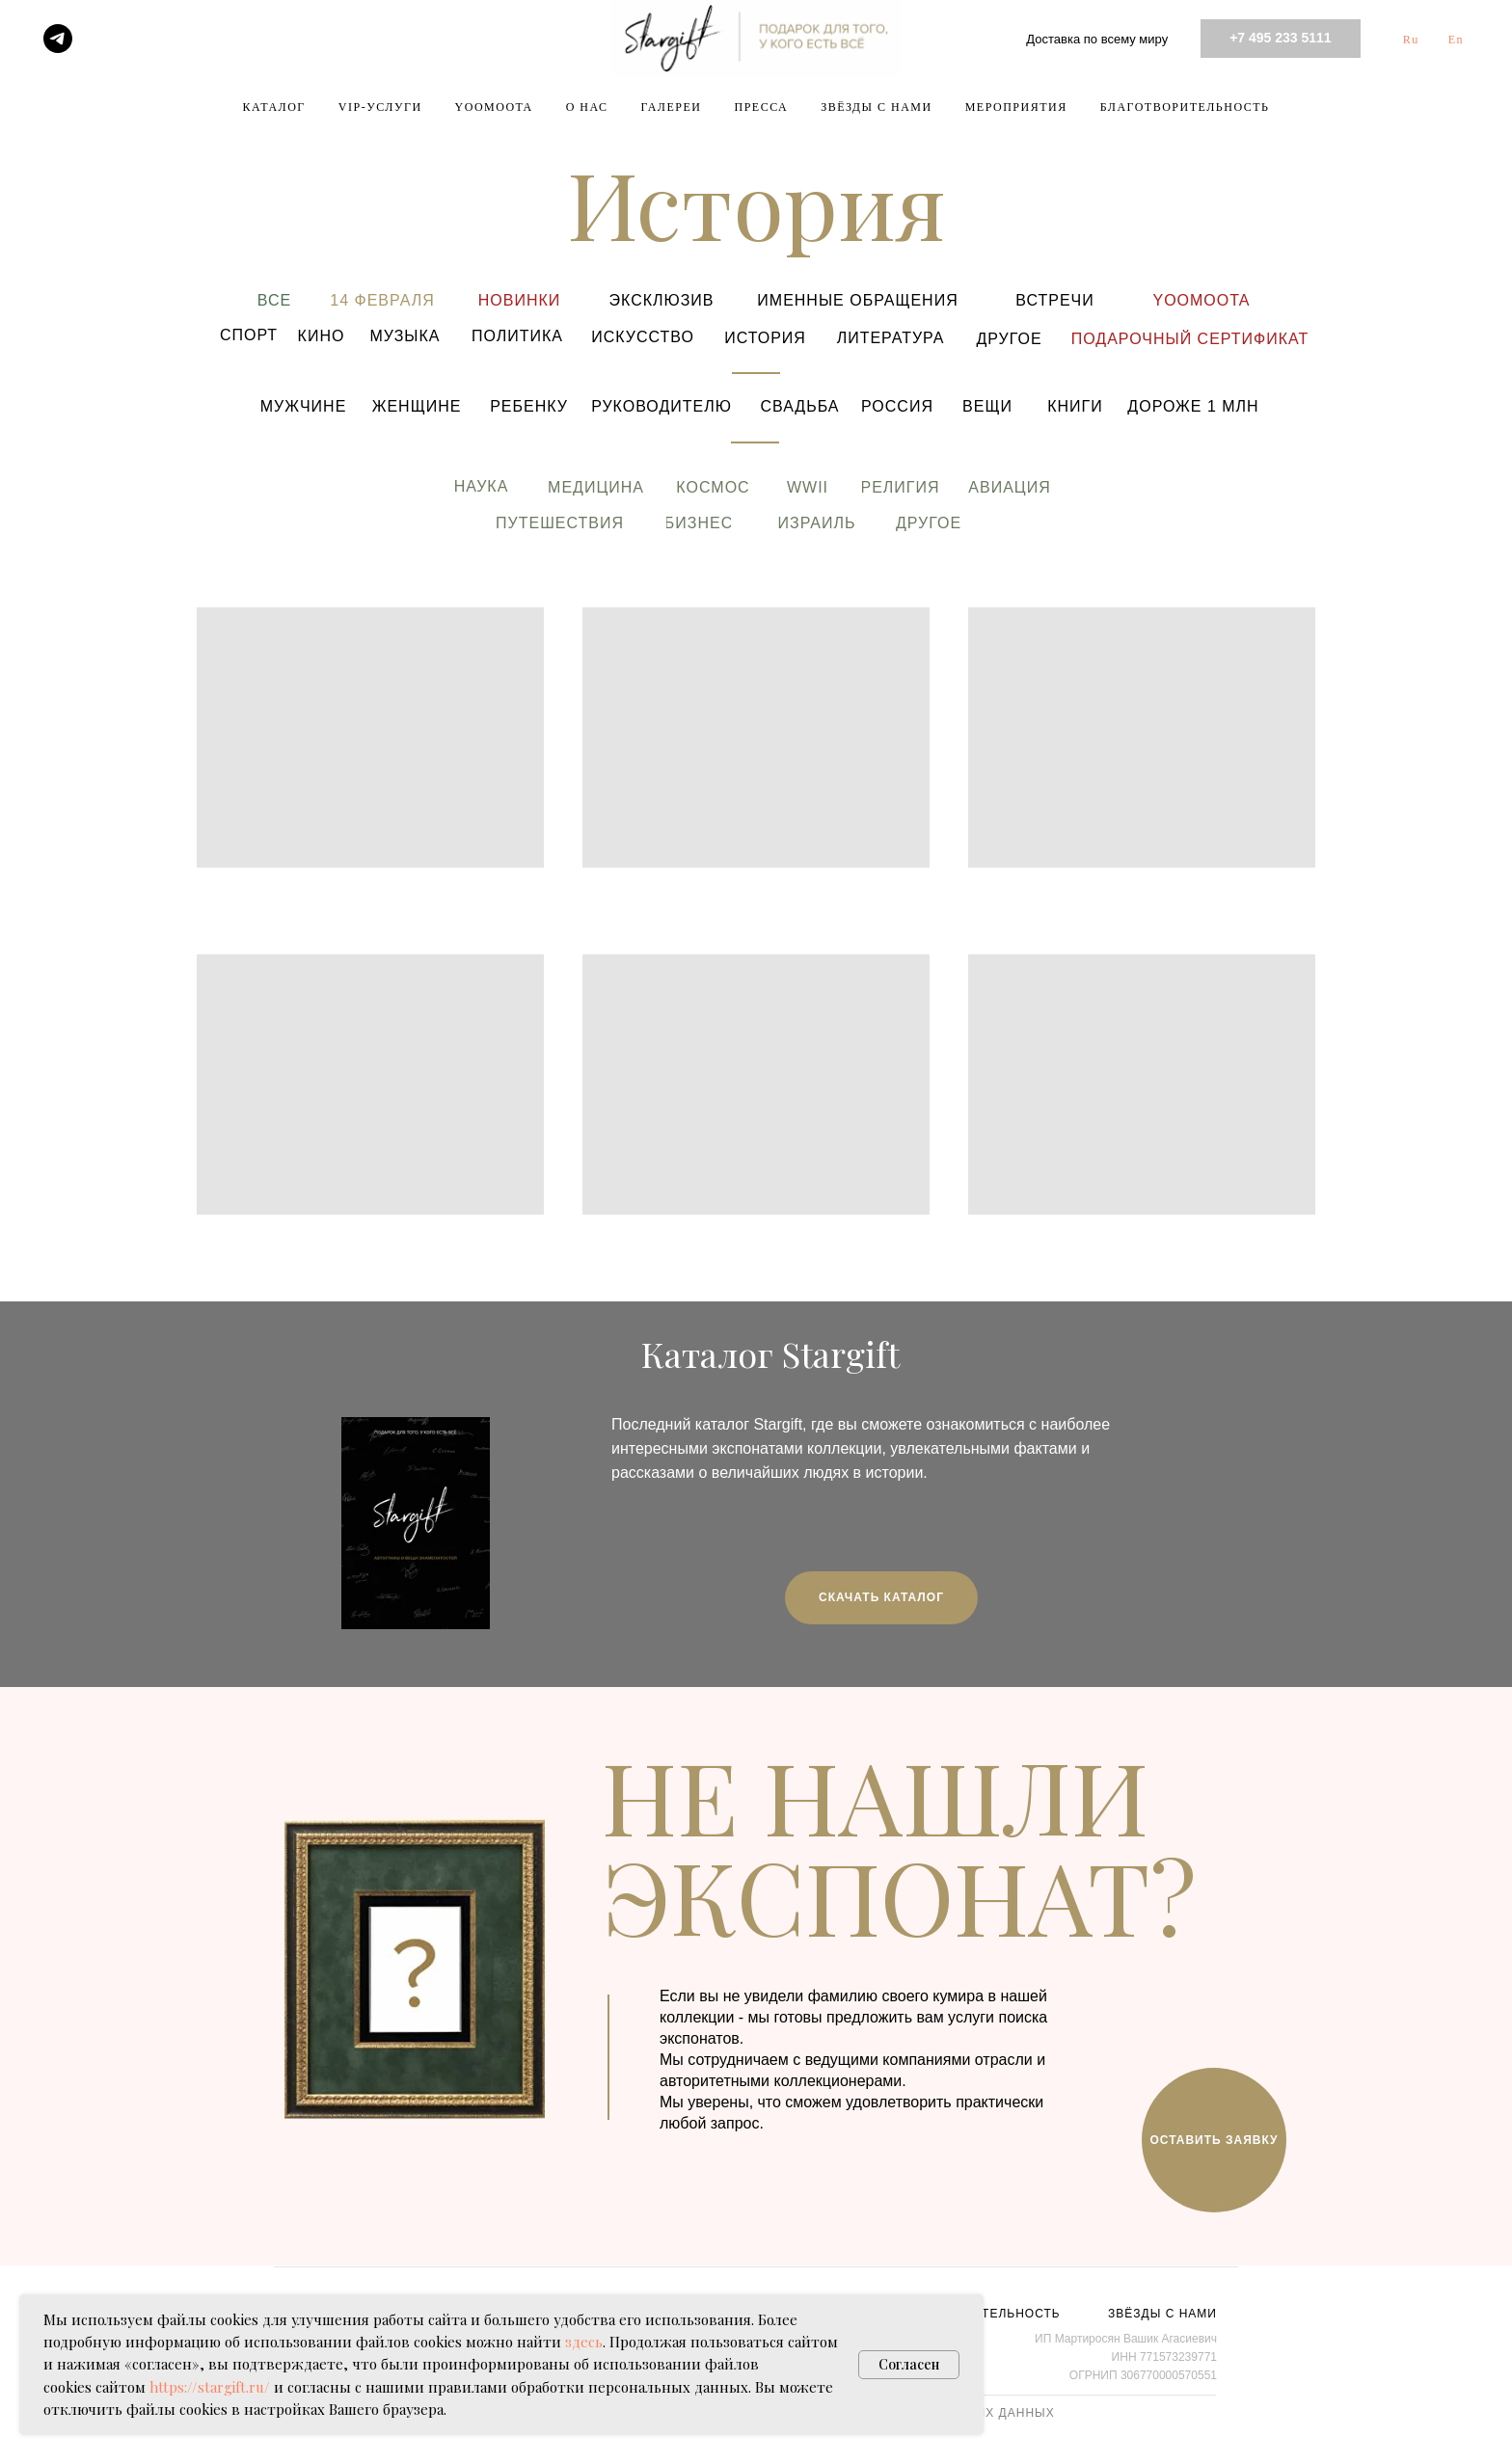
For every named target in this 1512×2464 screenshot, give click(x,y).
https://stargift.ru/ (209, 2387)
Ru (1411, 39)
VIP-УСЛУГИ (380, 107)
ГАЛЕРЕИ (671, 107)
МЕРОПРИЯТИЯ (1016, 107)
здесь (584, 2341)
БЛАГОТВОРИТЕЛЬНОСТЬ (1185, 107)
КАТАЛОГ (274, 107)
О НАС (587, 107)
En (1456, 39)
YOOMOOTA (494, 107)
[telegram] (57, 38)
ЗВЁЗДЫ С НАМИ (876, 107)
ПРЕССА (761, 107)
